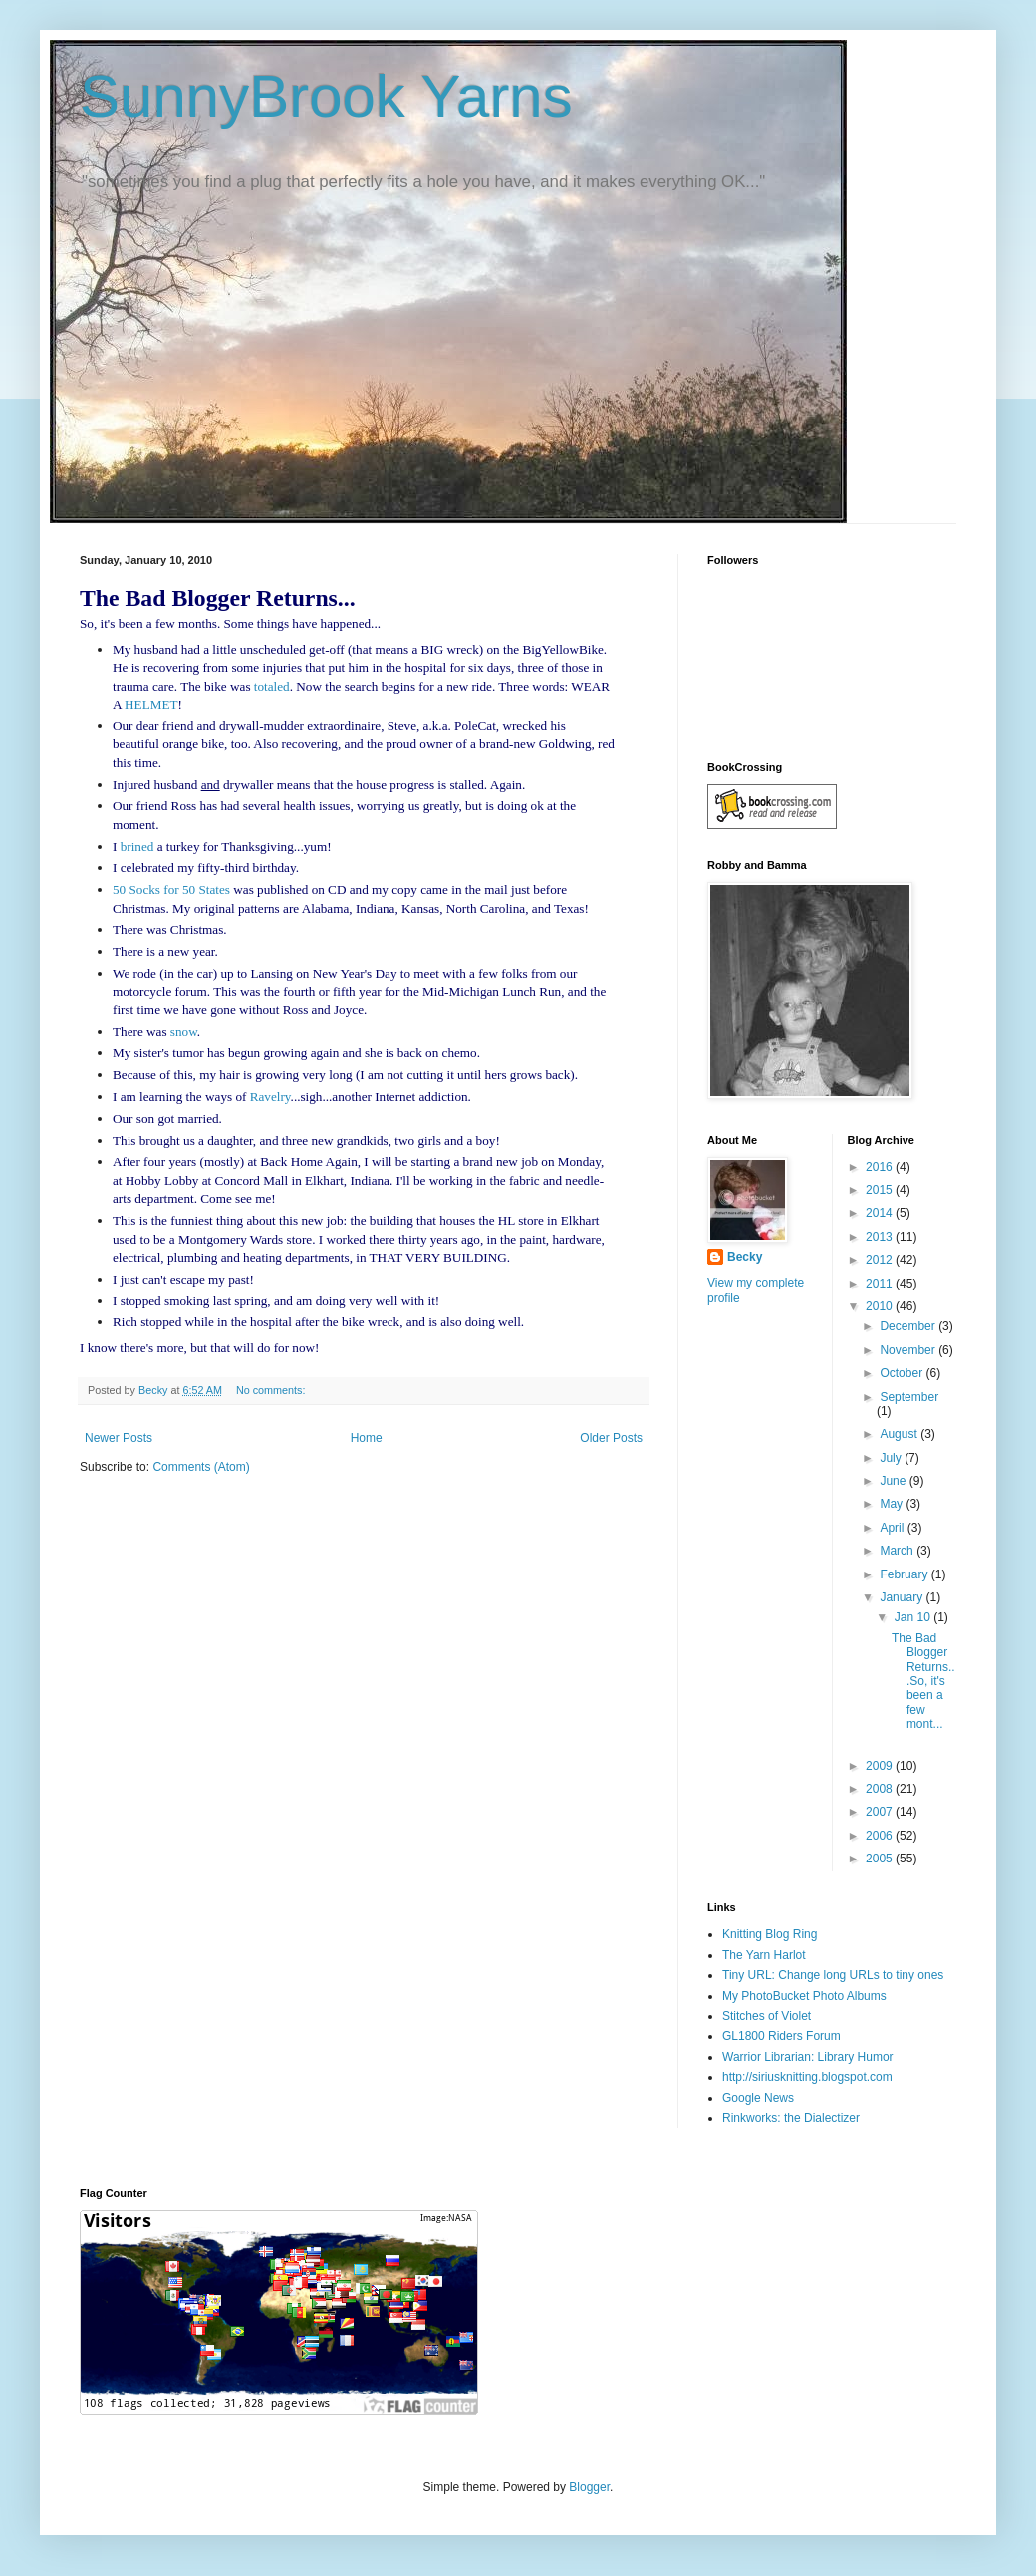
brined (137, 846)
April (893, 1528)
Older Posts (611, 1438)
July (892, 1458)
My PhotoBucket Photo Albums (804, 1996)
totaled (272, 686)
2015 (881, 1190)
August (900, 1434)
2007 (881, 1812)
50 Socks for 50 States (171, 889)
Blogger (589, 2487)
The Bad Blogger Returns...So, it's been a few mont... (923, 1681)
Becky (744, 1257)
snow (183, 1031)
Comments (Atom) (200, 1467)
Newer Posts (118, 1438)
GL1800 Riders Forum (781, 2036)
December (909, 1326)
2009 (881, 1766)
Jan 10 (914, 1617)
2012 (881, 1260)
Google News (758, 2098)
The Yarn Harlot (764, 1955)
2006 (881, 1836)
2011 (881, 1283)
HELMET (151, 704)
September (909, 1397)
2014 (881, 1213)
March (898, 1551)
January (902, 1597)
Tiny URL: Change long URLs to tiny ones (832, 1975)
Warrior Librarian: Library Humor (808, 2057)
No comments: (272, 1390)
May (893, 1504)
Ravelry (270, 1096)
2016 (881, 1167)
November (909, 1350)
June (894, 1481)
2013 (881, 1237)
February (905, 1574)
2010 (881, 1306)
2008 (881, 1789)
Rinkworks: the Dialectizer (791, 2118)
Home (367, 1438)
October (902, 1373)
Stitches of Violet (766, 2016)
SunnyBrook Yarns (326, 96)
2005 (881, 1858)
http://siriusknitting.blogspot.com (807, 2077)
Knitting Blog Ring (769, 1934)
